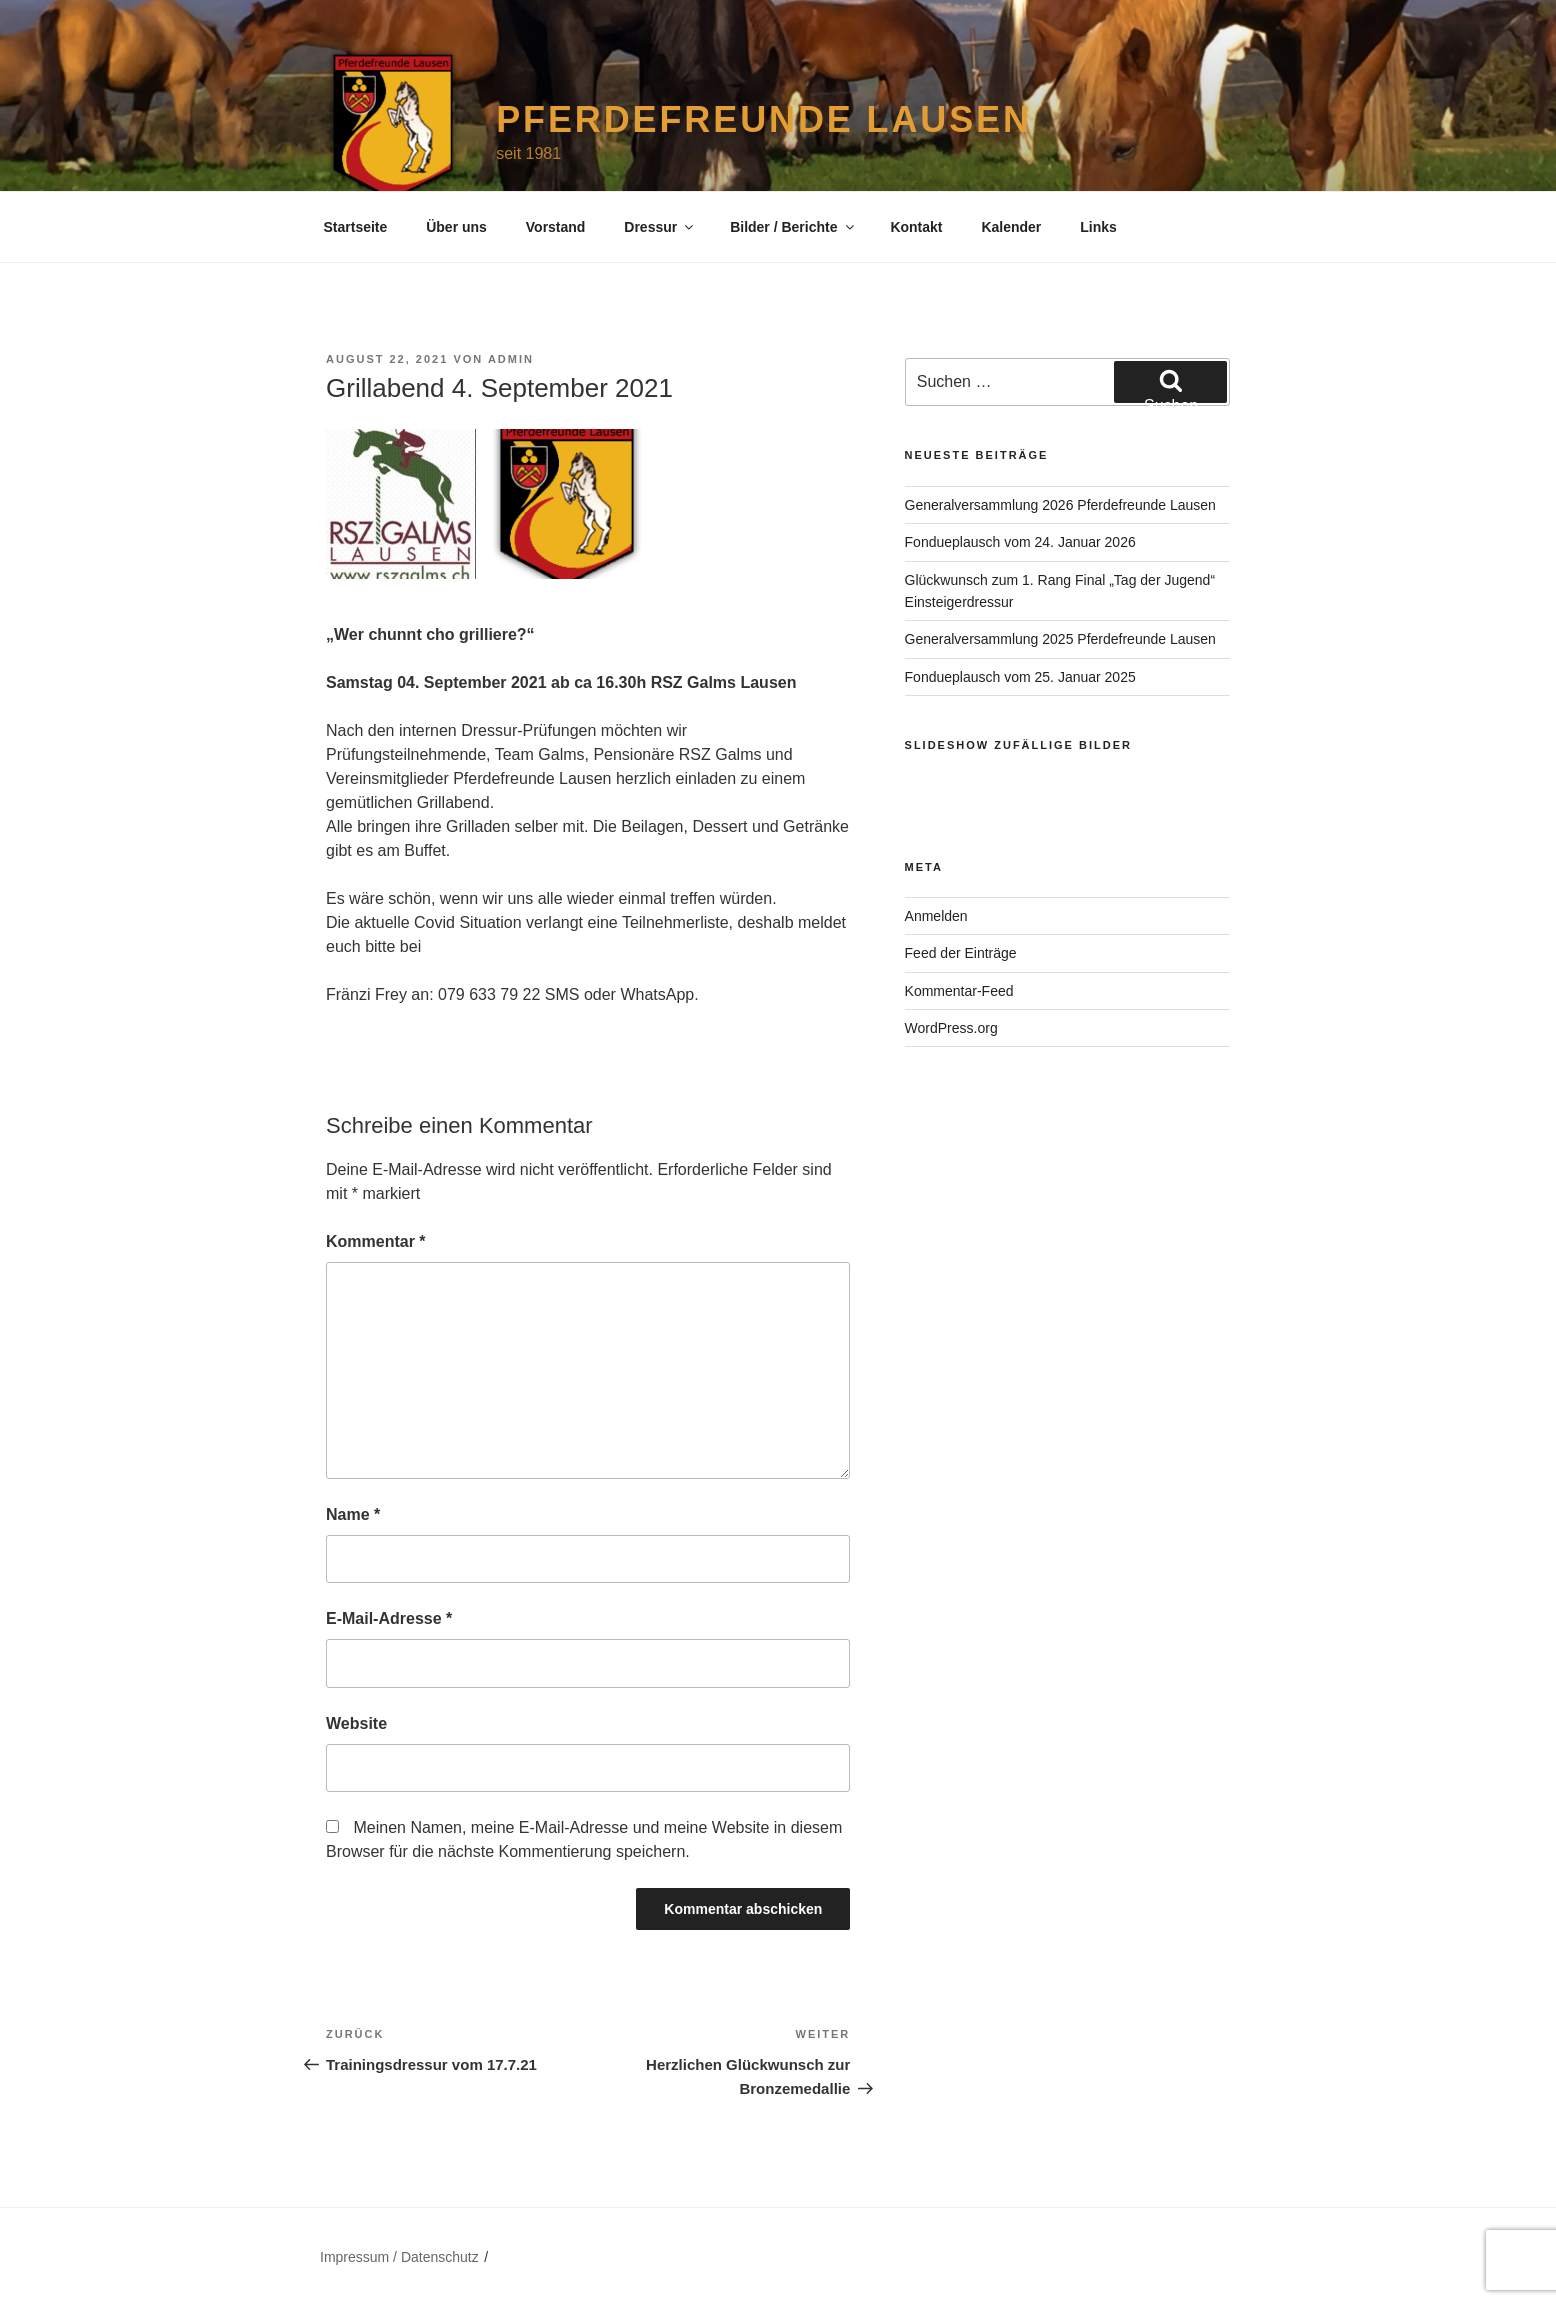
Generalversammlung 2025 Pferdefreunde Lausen (1060, 639)
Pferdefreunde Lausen (764, 119)
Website (356, 1723)
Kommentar (376, 1241)
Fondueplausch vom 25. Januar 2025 (1020, 677)
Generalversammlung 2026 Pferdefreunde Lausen (1060, 505)
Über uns (456, 227)
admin (511, 359)
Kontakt (916, 227)
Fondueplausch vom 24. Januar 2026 (1020, 542)
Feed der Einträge (961, 953)
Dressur (660, 227)
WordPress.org (951, 1028)
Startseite (356, 227)
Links (1098, 227)
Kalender (1011, 227)
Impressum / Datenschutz (399, 2257)
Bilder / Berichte (793, 227)
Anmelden (936, 916)
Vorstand (556, 227)
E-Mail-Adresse (389, 1618)
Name (353, 1514)
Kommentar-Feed (959, 991)
